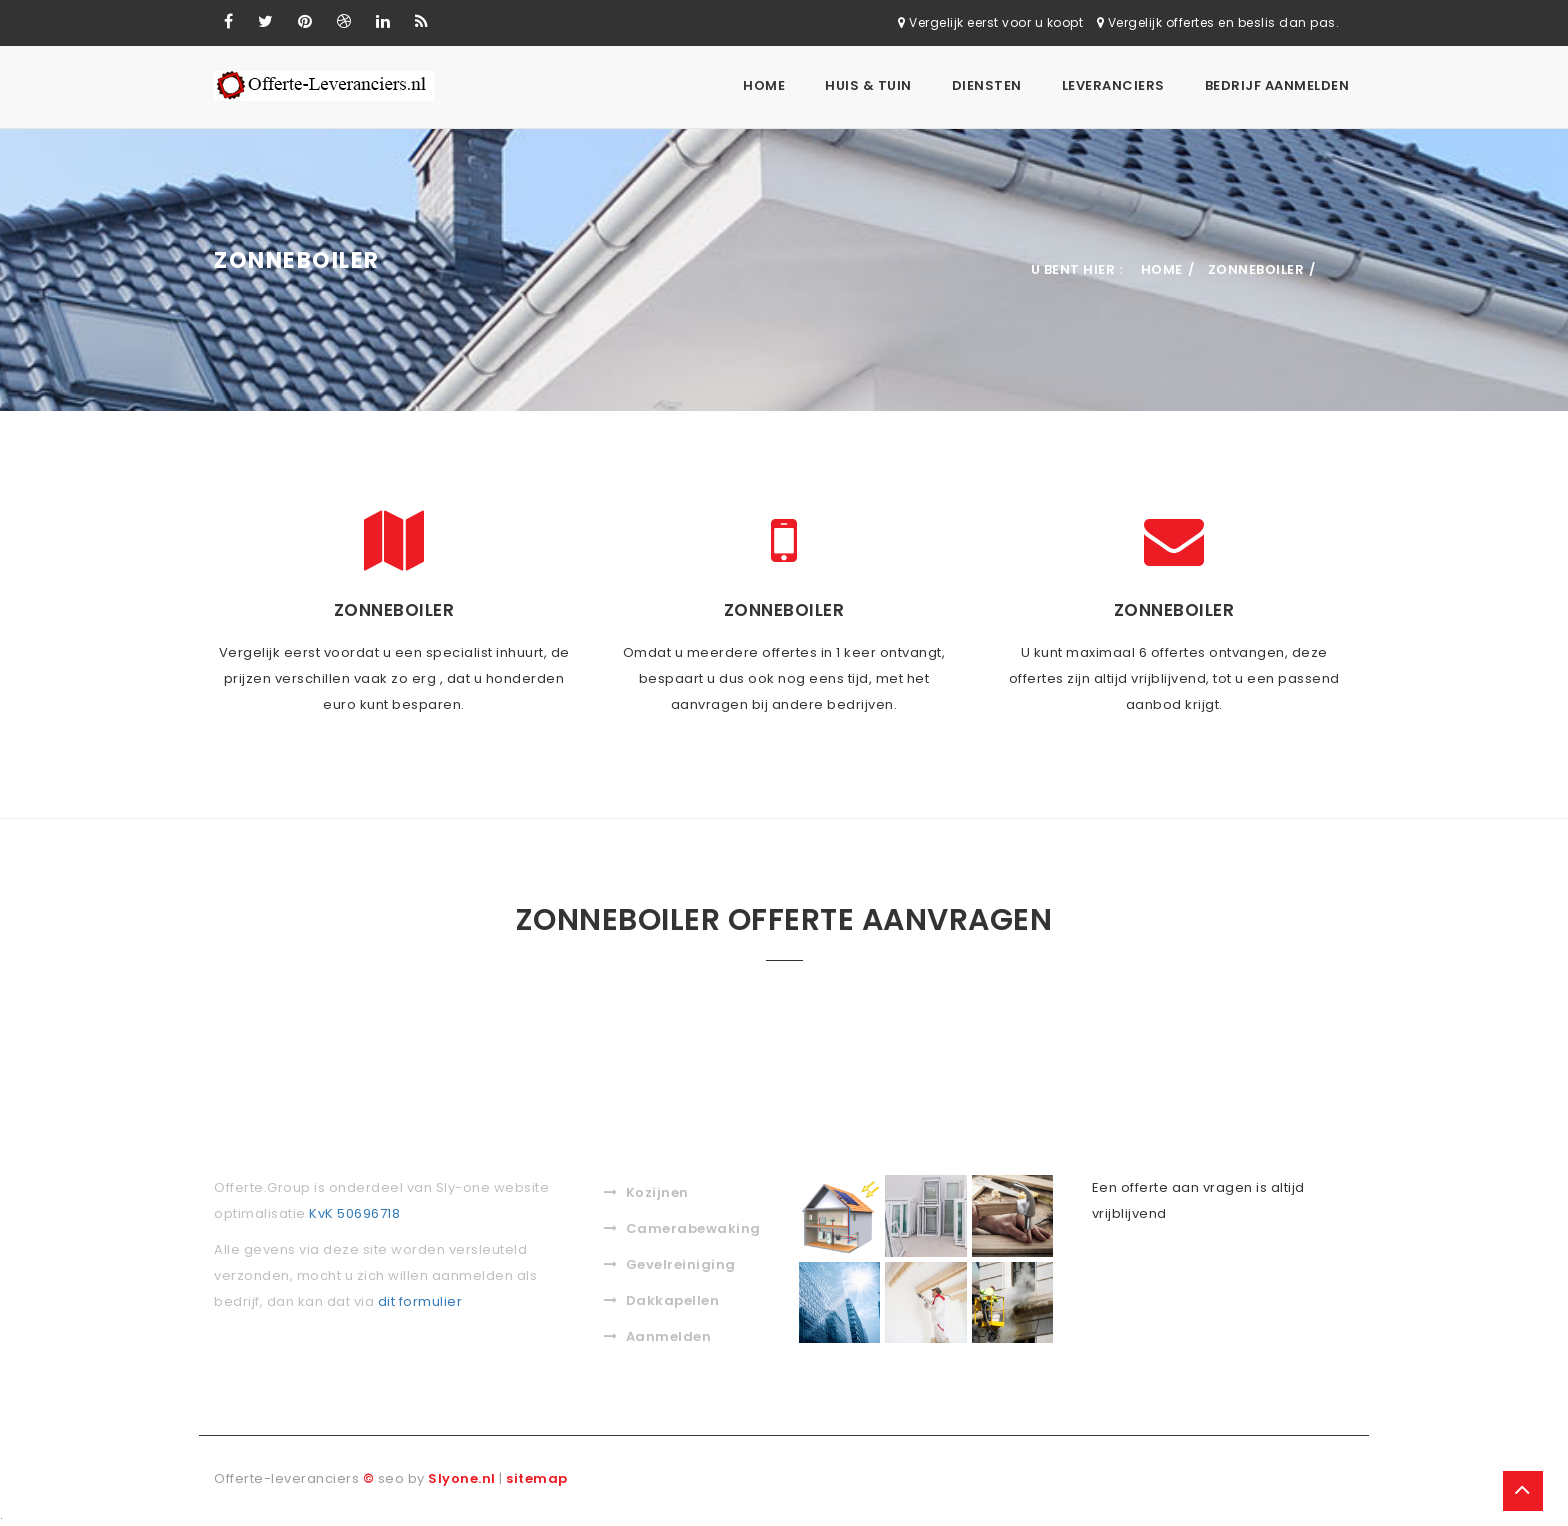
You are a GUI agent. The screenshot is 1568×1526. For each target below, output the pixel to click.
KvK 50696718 (354, 1211)
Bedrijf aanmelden (1277, 85)
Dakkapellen (661, 1298)
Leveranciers (1113, 85)
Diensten (987, 85)
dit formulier (420, 1299)
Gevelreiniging (670, 1262)
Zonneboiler (1256, 267)
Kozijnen (646, 1190)
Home (764, 85)
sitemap (537, 1476)
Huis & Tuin (868, 85)
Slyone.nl (462, 1476)
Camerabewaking (682, 1226)
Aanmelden (657, 1334)
